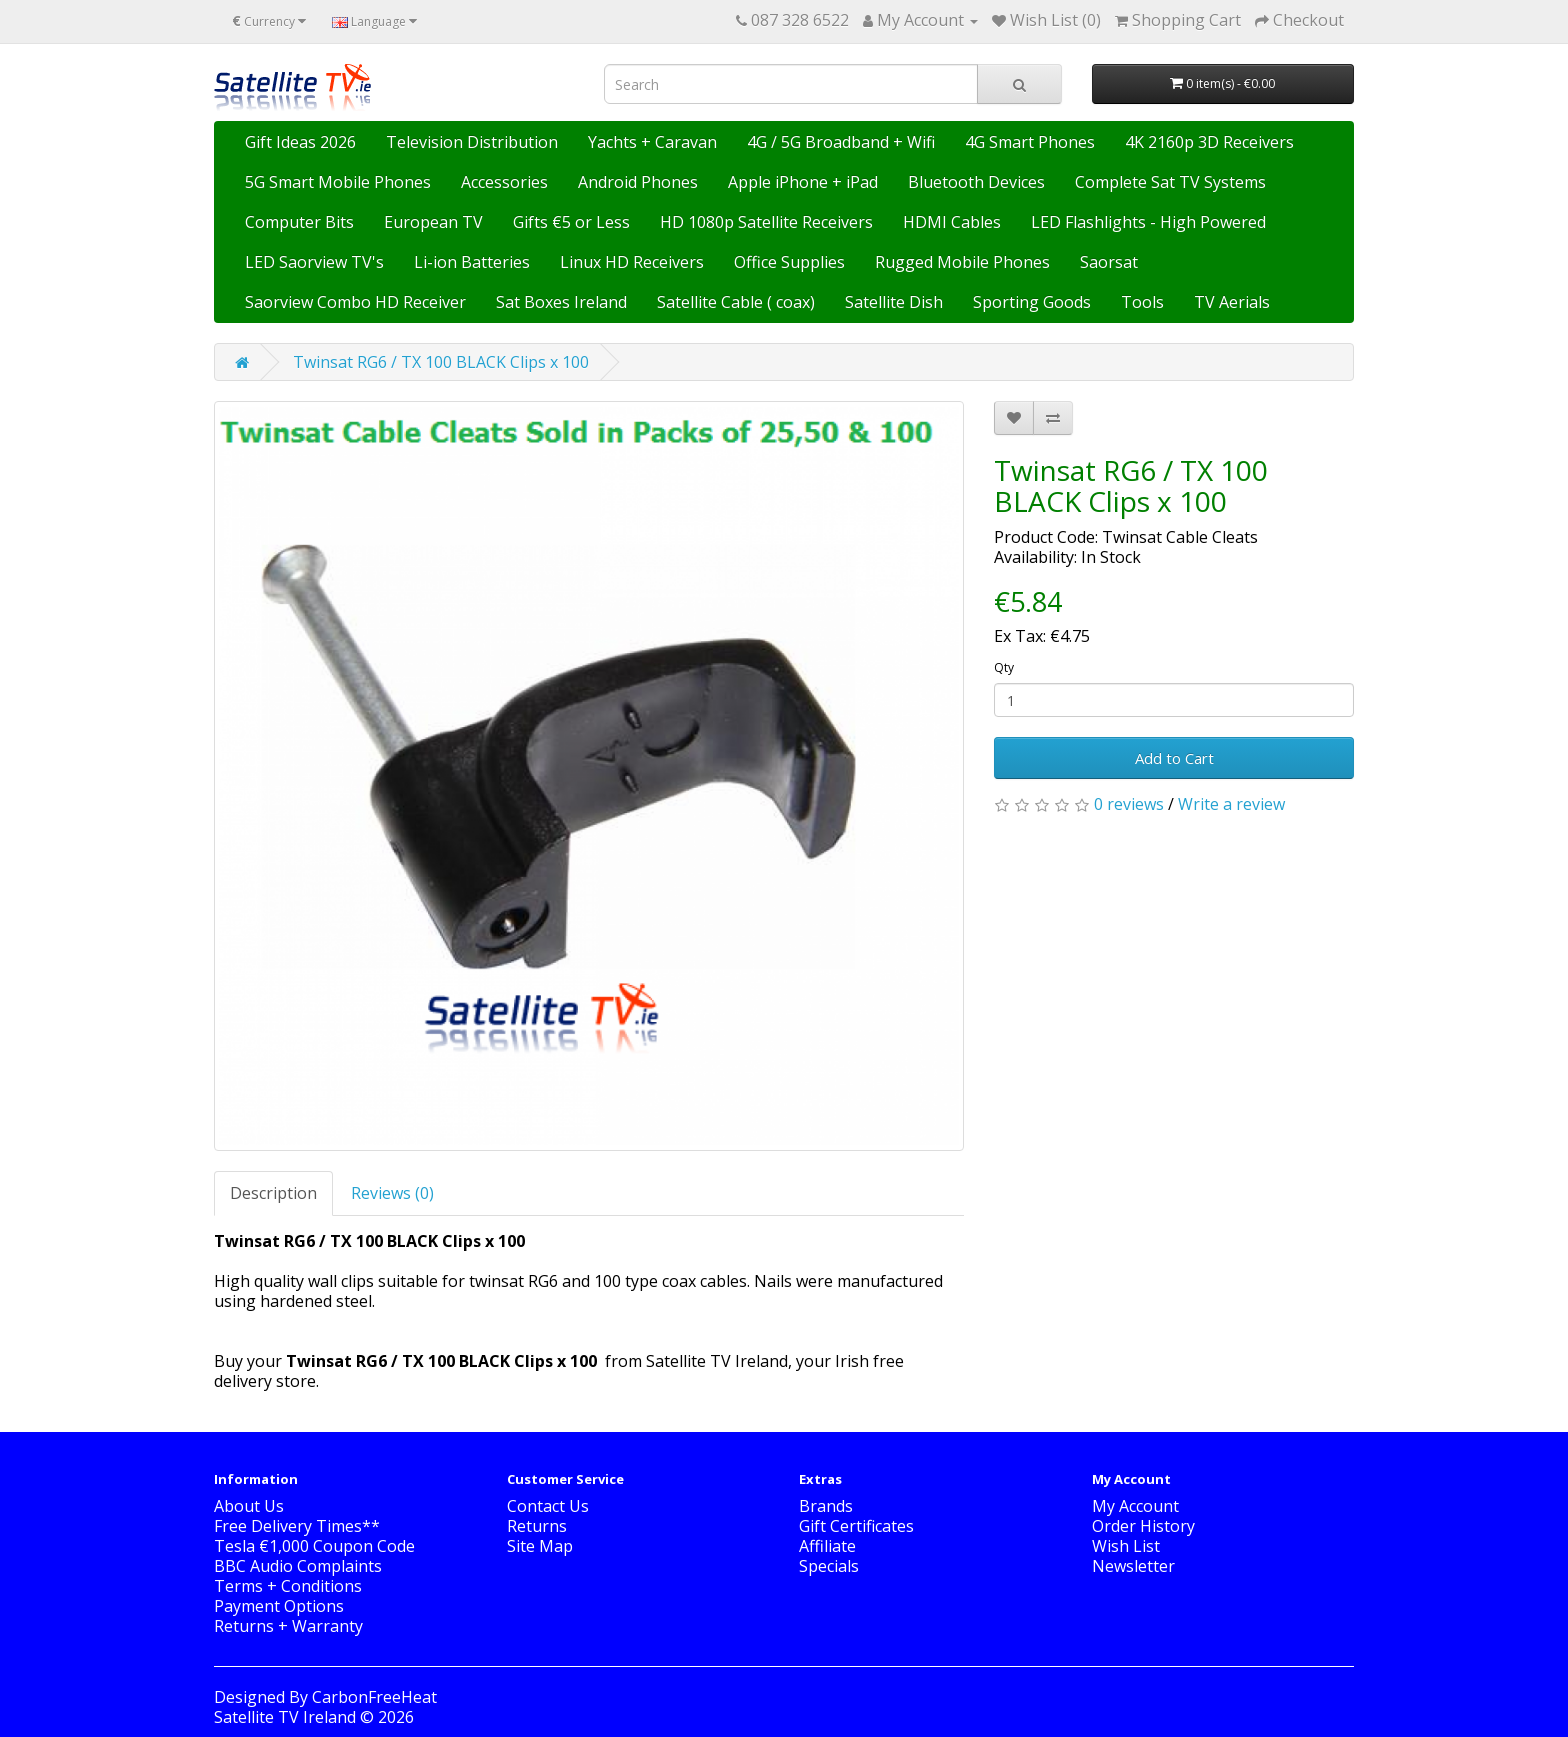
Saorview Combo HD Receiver (355, 302)
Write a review (1231, 804)
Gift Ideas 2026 (300, 142)
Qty (1004, 667)
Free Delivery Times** (297, 1526)
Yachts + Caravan (652, 142)
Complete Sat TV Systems (1170, 182)
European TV (433, 222)
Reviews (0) (392, 1193)
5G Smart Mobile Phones (338, 182)
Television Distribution (472, 142)
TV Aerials (1232, 302)
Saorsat (1109, 262)
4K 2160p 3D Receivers (1209, 142)
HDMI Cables (952, 222)
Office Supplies (789, 262)
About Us (249, 1506)
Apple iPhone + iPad (803, 182)
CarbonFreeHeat (374, 1697)
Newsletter (1133, 1566)
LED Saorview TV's (314, 262)
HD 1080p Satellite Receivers (766, 222)
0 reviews (1129, 804)
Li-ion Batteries (472, 262)
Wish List (1126, 1546)
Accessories (504, 182)
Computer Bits (299, 222)
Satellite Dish (894, 302)
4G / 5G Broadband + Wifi (841, 142)
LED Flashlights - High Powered (1148, 222)
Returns (537, 1526)
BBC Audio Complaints (298, 1566)
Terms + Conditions (288, 1586)
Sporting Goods (1032, 302)
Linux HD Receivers (632, 262)
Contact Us (548, 1506)
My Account (1135, 1506)
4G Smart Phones (1030, 142)
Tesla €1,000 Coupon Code (314, 1546)
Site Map (540, 1546)
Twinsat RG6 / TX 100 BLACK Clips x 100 (441, 362)
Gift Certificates (856, 1526)
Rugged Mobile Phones (962, 262)
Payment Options (279, 1606)
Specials (829, 1566)
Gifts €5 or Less (571, 222)
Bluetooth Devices (976, 182)
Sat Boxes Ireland (561, 302)
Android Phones (638, 182)
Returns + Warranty (288, 1626)
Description (273, 1193)
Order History (1143, 1526)
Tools (1142, 302)
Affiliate (827, 1546)
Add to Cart (1174, 758)
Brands (826, 1506)
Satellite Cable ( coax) (736, 302)
